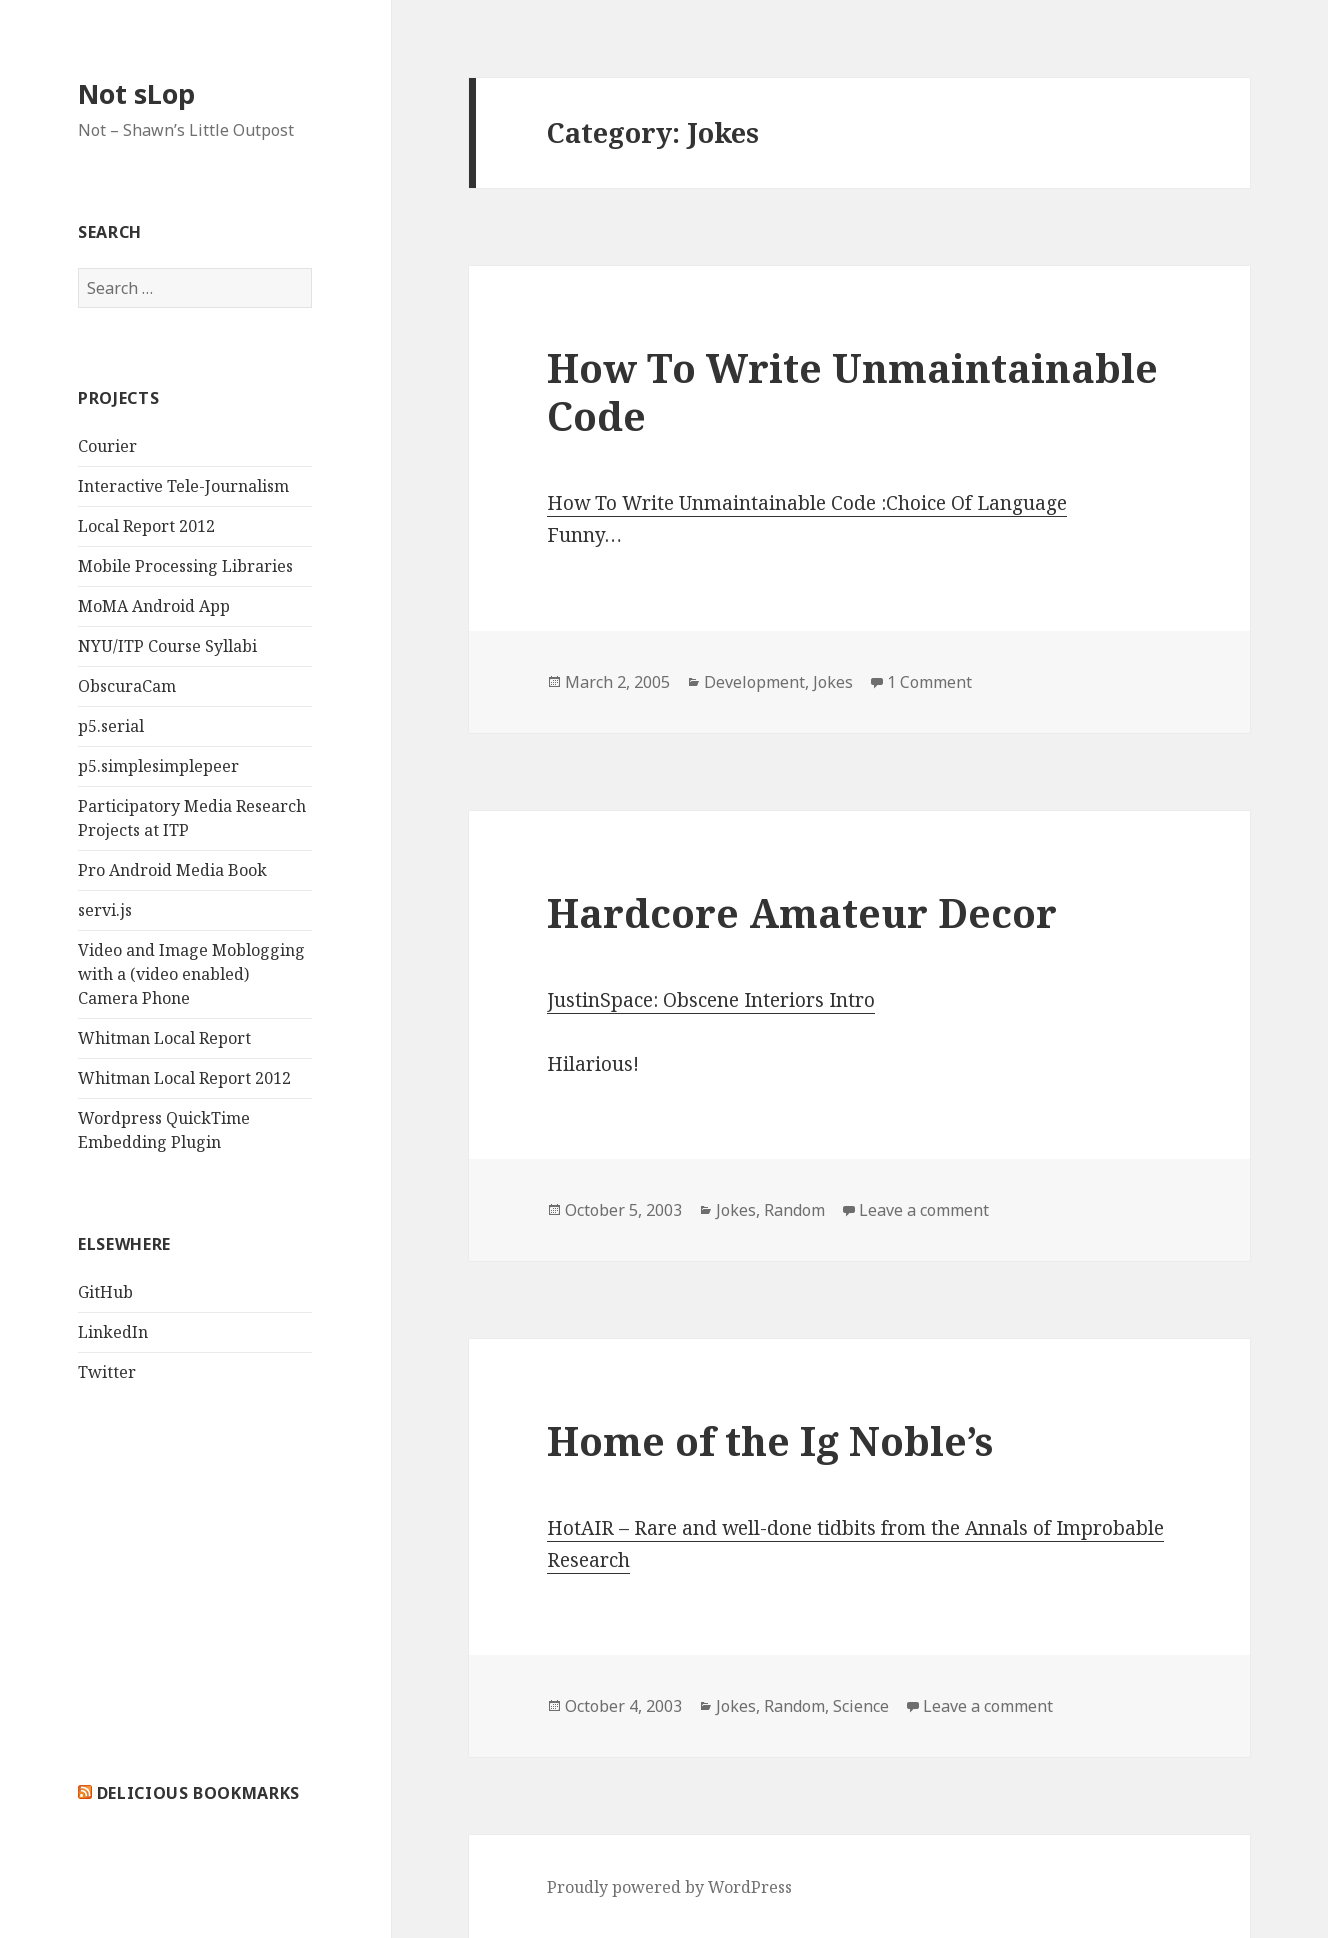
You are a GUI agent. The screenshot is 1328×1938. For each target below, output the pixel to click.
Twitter (107, 1372)
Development (754, 682)
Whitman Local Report (164, 1038)
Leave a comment (924, 1210)
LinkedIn (113, 1332)
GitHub (105, 1292)
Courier (107, 446)
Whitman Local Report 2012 (184, 1078)
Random (794, 1210)
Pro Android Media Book (172, 870)
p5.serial (111, 726)
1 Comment (929, 682)
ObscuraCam (127, 686)
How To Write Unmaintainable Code (852, 391)
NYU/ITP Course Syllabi (167, 646)
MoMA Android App (154, 606)
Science (861, 1706)
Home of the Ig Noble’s (770, 1440)
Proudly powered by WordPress (669, 1887)
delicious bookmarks (198, 1793)
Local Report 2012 (146, 526)
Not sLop (136, 93)
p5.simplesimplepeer (158, 766)
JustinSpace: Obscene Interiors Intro (711, 1000)
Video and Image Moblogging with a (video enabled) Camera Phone (191, 974)
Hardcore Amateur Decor (802, 912)
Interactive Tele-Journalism (183, 486)
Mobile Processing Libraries (185, 566)
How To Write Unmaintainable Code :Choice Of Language (807, 503)
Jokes (833, 682)
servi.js (105, 910)
